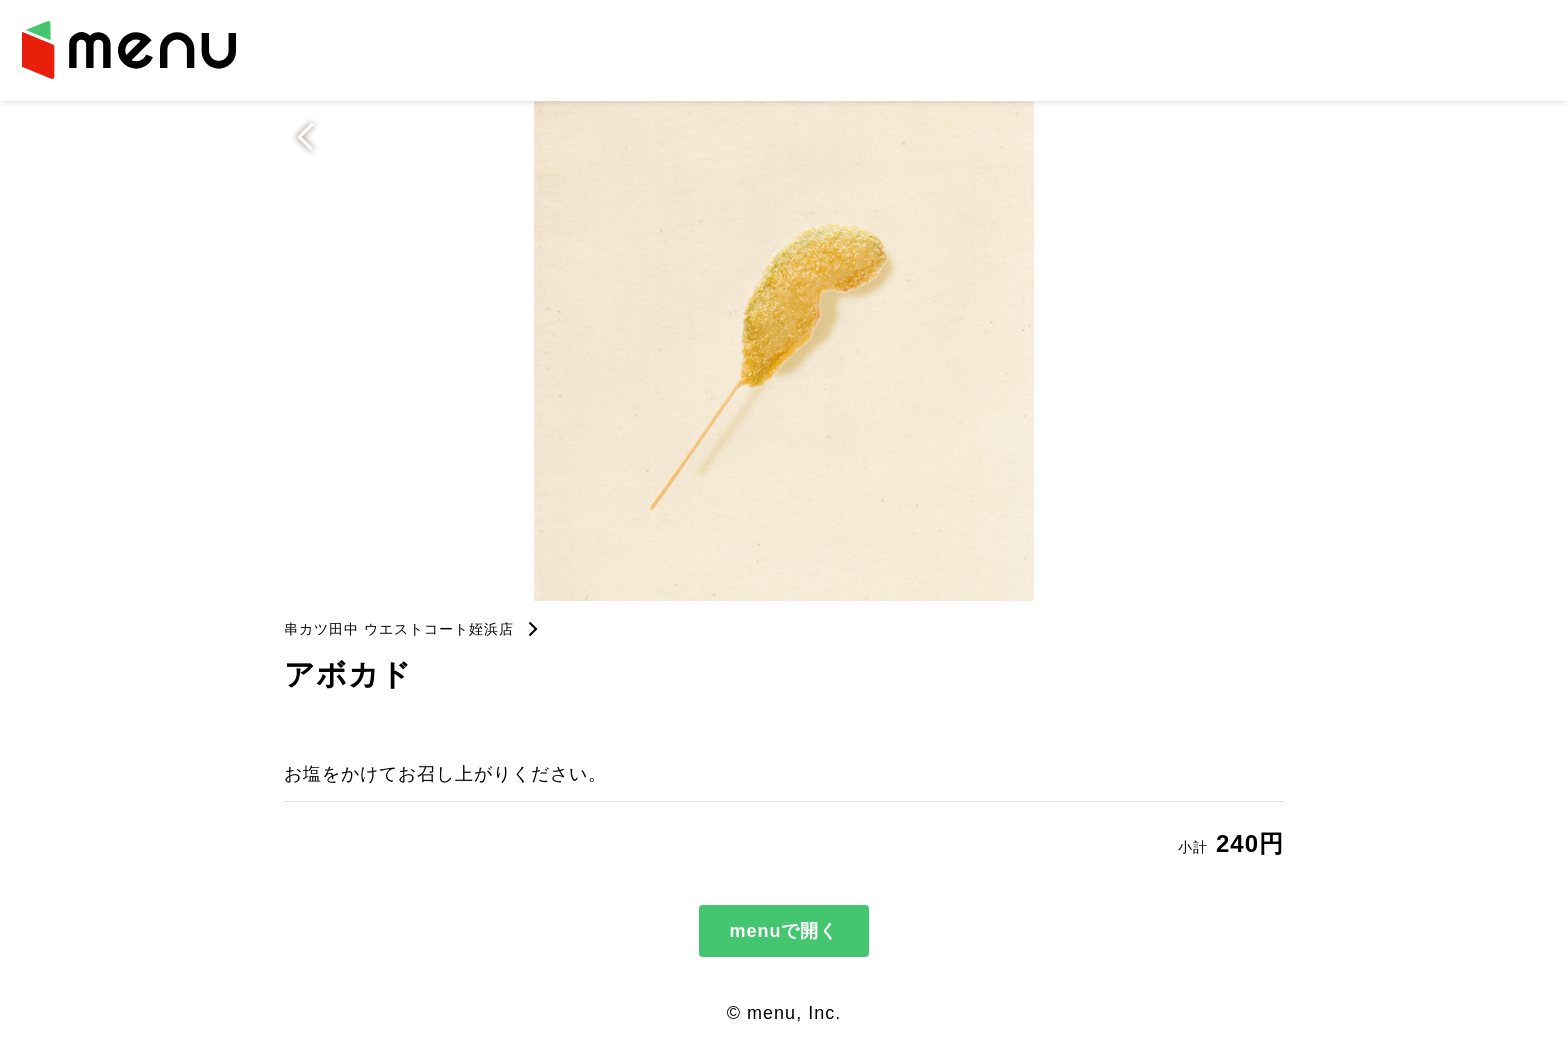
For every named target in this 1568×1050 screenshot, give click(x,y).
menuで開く (783, 931)
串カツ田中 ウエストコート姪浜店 (399, 629)
